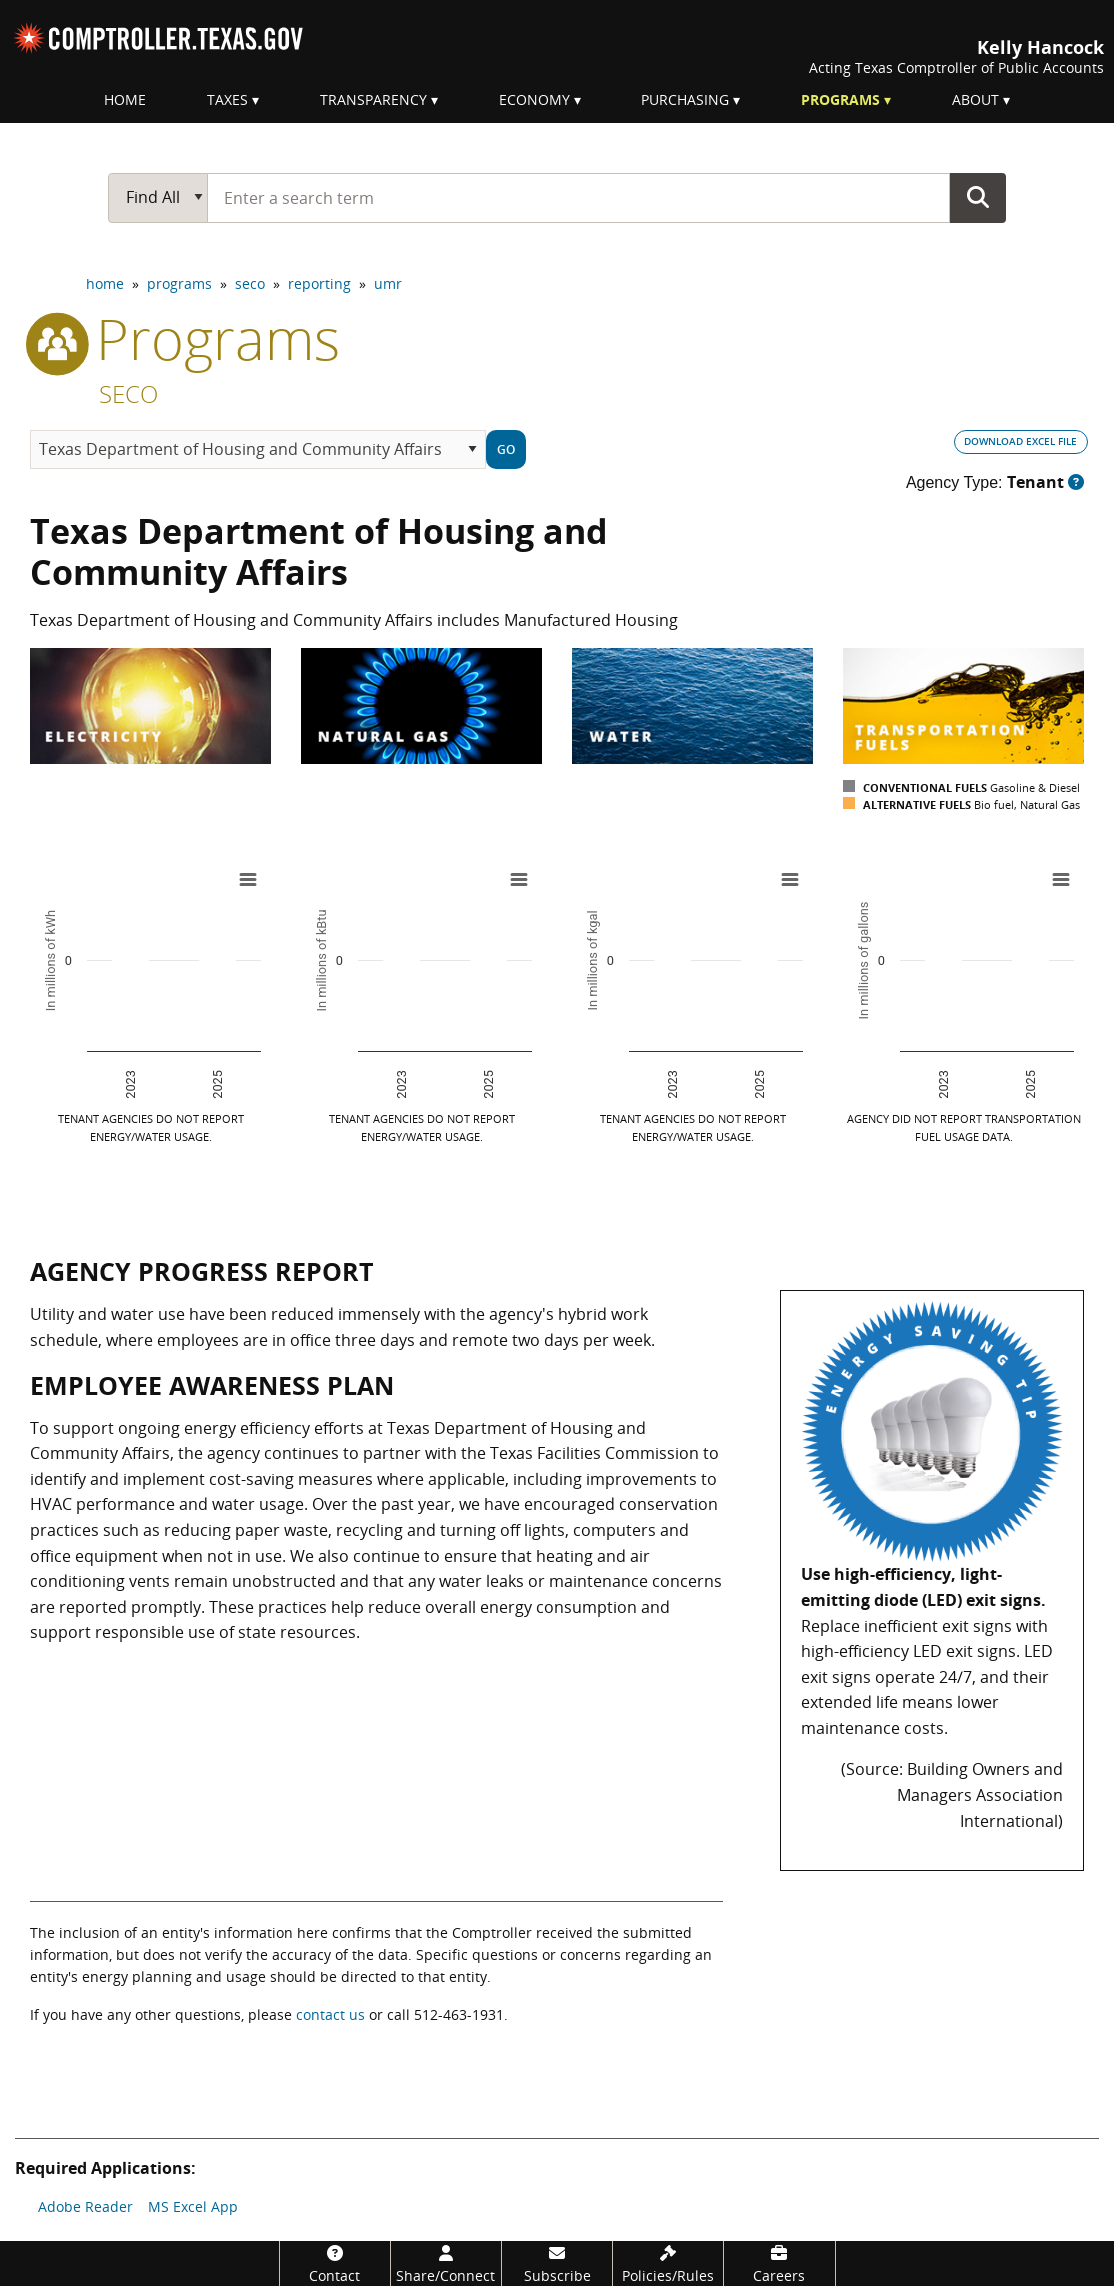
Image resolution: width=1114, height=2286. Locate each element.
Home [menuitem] (125, 99)
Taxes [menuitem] (227, 99)
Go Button (978, 197)
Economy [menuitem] (534, 99)
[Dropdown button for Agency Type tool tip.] (1076, 482)
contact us (330, 2014)
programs (179, 283)
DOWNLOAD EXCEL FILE (1020, 441)
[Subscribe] (557, 2263)
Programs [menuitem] (840, 99)
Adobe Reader (85, 2206)
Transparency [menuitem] (373, 99)
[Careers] (779, 2263)
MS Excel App (193, 2206)
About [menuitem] (975, 99)
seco (250, 283)
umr (388, 283)
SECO (128, 393)
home (105, 283)
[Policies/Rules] (668, 2263)
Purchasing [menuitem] (685, 99)
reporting (319, 283)
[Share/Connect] (446, 2263)
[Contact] (335, 2263)
